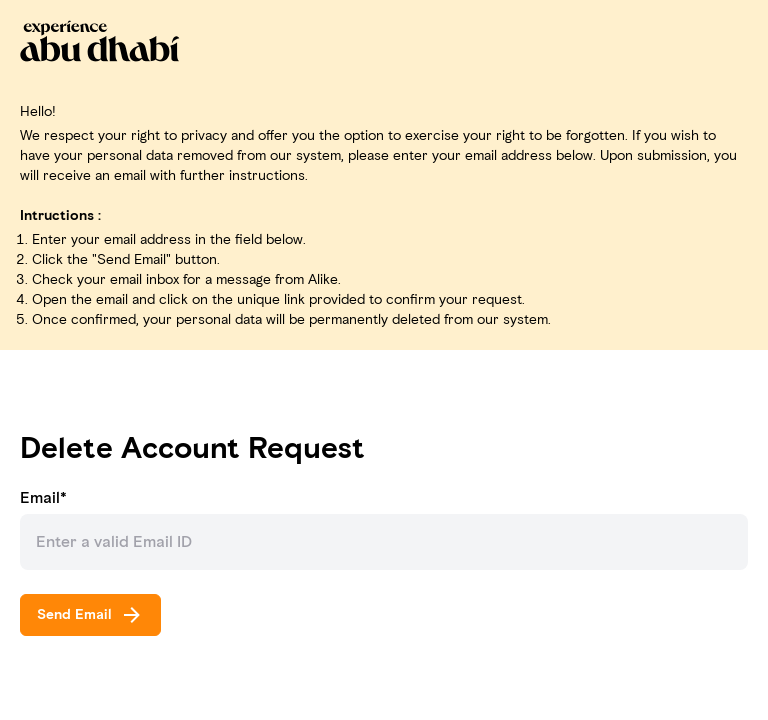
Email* (43, 497)
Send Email (90, 615)
